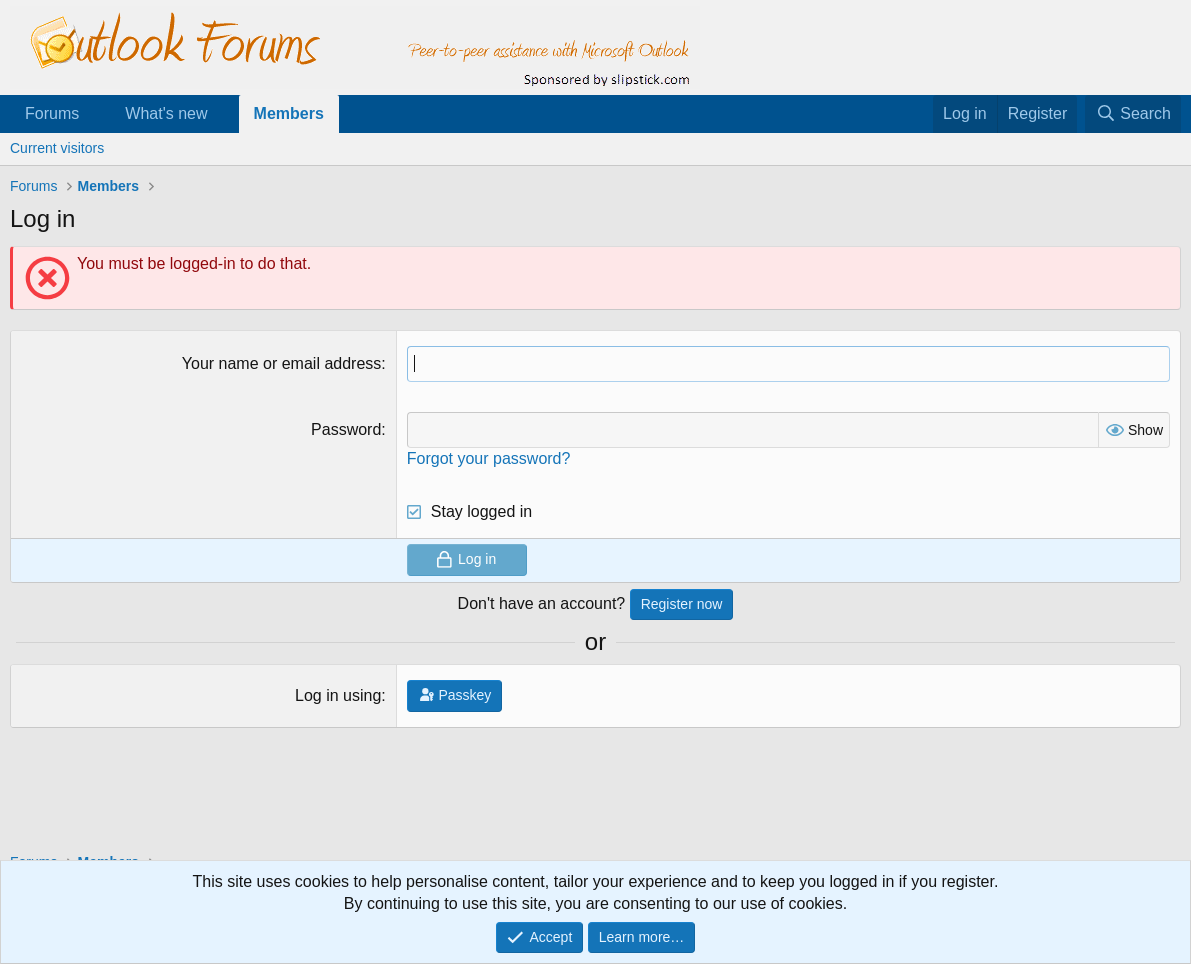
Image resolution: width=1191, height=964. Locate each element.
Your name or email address (282, 363)
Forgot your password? (489, 458)
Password (346, 429)
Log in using (338, 695)
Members (289, 113)
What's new (166, 113)
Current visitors (57, 148)
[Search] (1133, 114)
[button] (95, 114)
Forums (52, 113)
